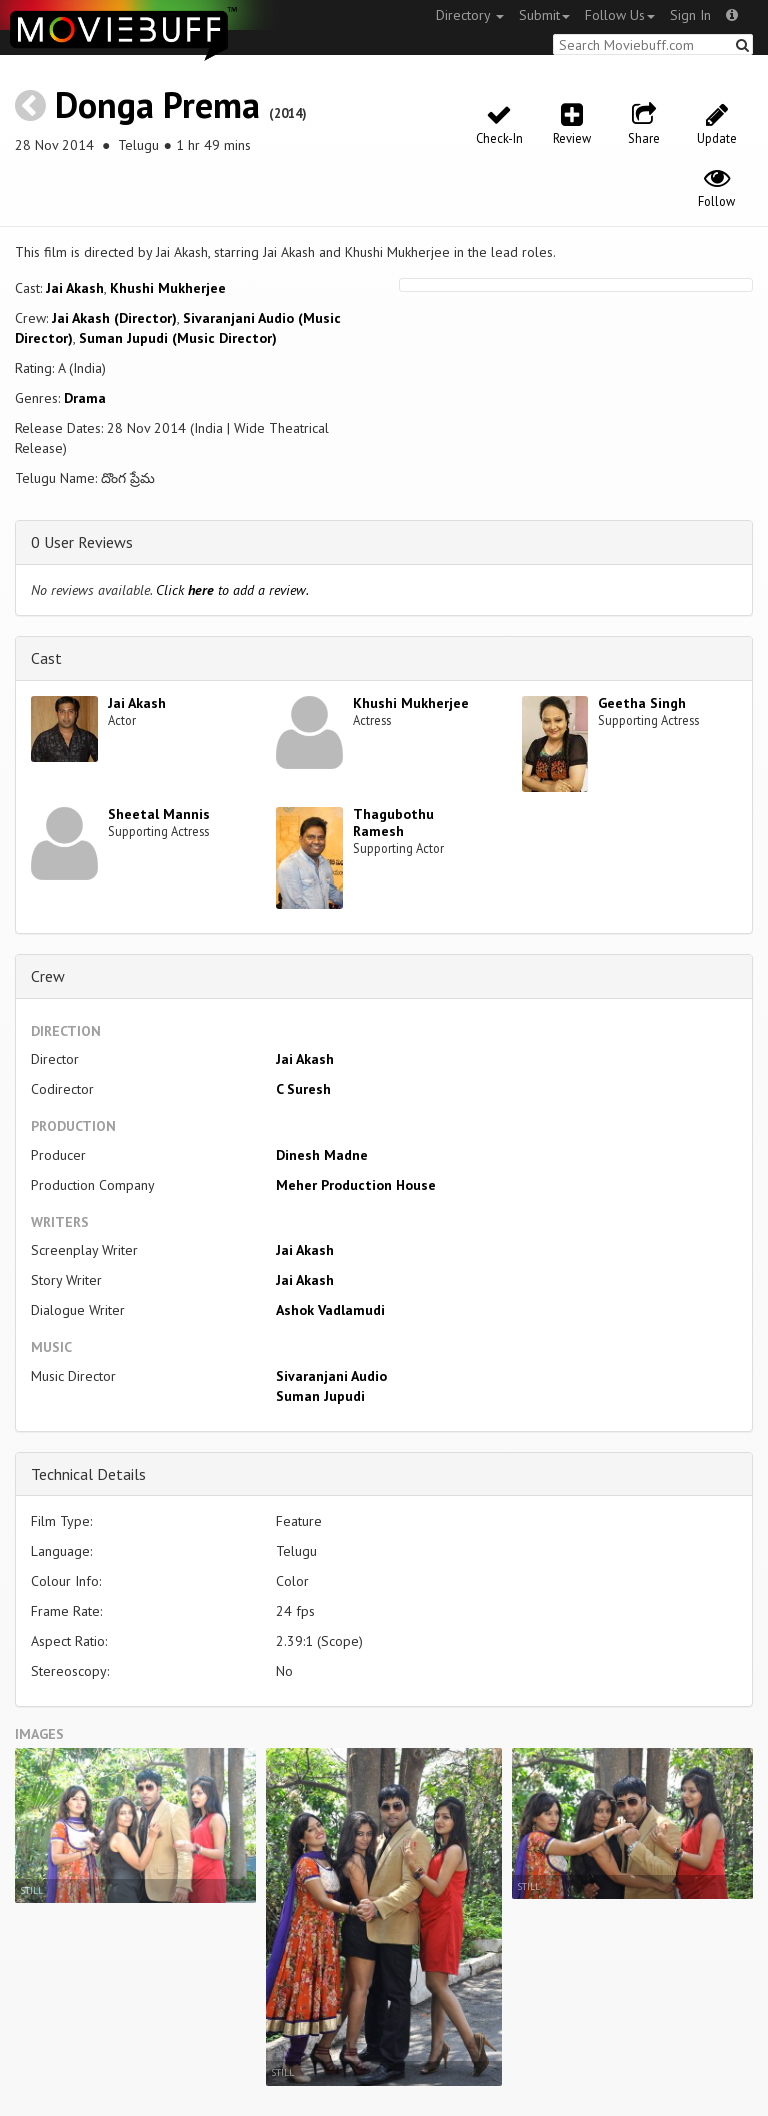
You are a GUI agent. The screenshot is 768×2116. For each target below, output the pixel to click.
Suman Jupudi (320, 1396)
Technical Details (88, 1474)
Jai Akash (75, 288)
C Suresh (303, 1089)
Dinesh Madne (322, 1155)
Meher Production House (356, 1185)
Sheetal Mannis (159, 814)
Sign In (690, 15)
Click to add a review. (232, 590)
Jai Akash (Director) (114, 318)
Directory (470, 15)
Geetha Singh (642, 703)
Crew (48, 976)
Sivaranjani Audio (331, 1376)
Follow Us (620, 15)
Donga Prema (157, 104)
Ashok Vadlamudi (330, 1310)
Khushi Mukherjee (168, 288)
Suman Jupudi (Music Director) (178, 338)
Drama (85, 398)
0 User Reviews (82, 542)
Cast (46, 658)
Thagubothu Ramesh (393, 822)
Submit (544, 15)
